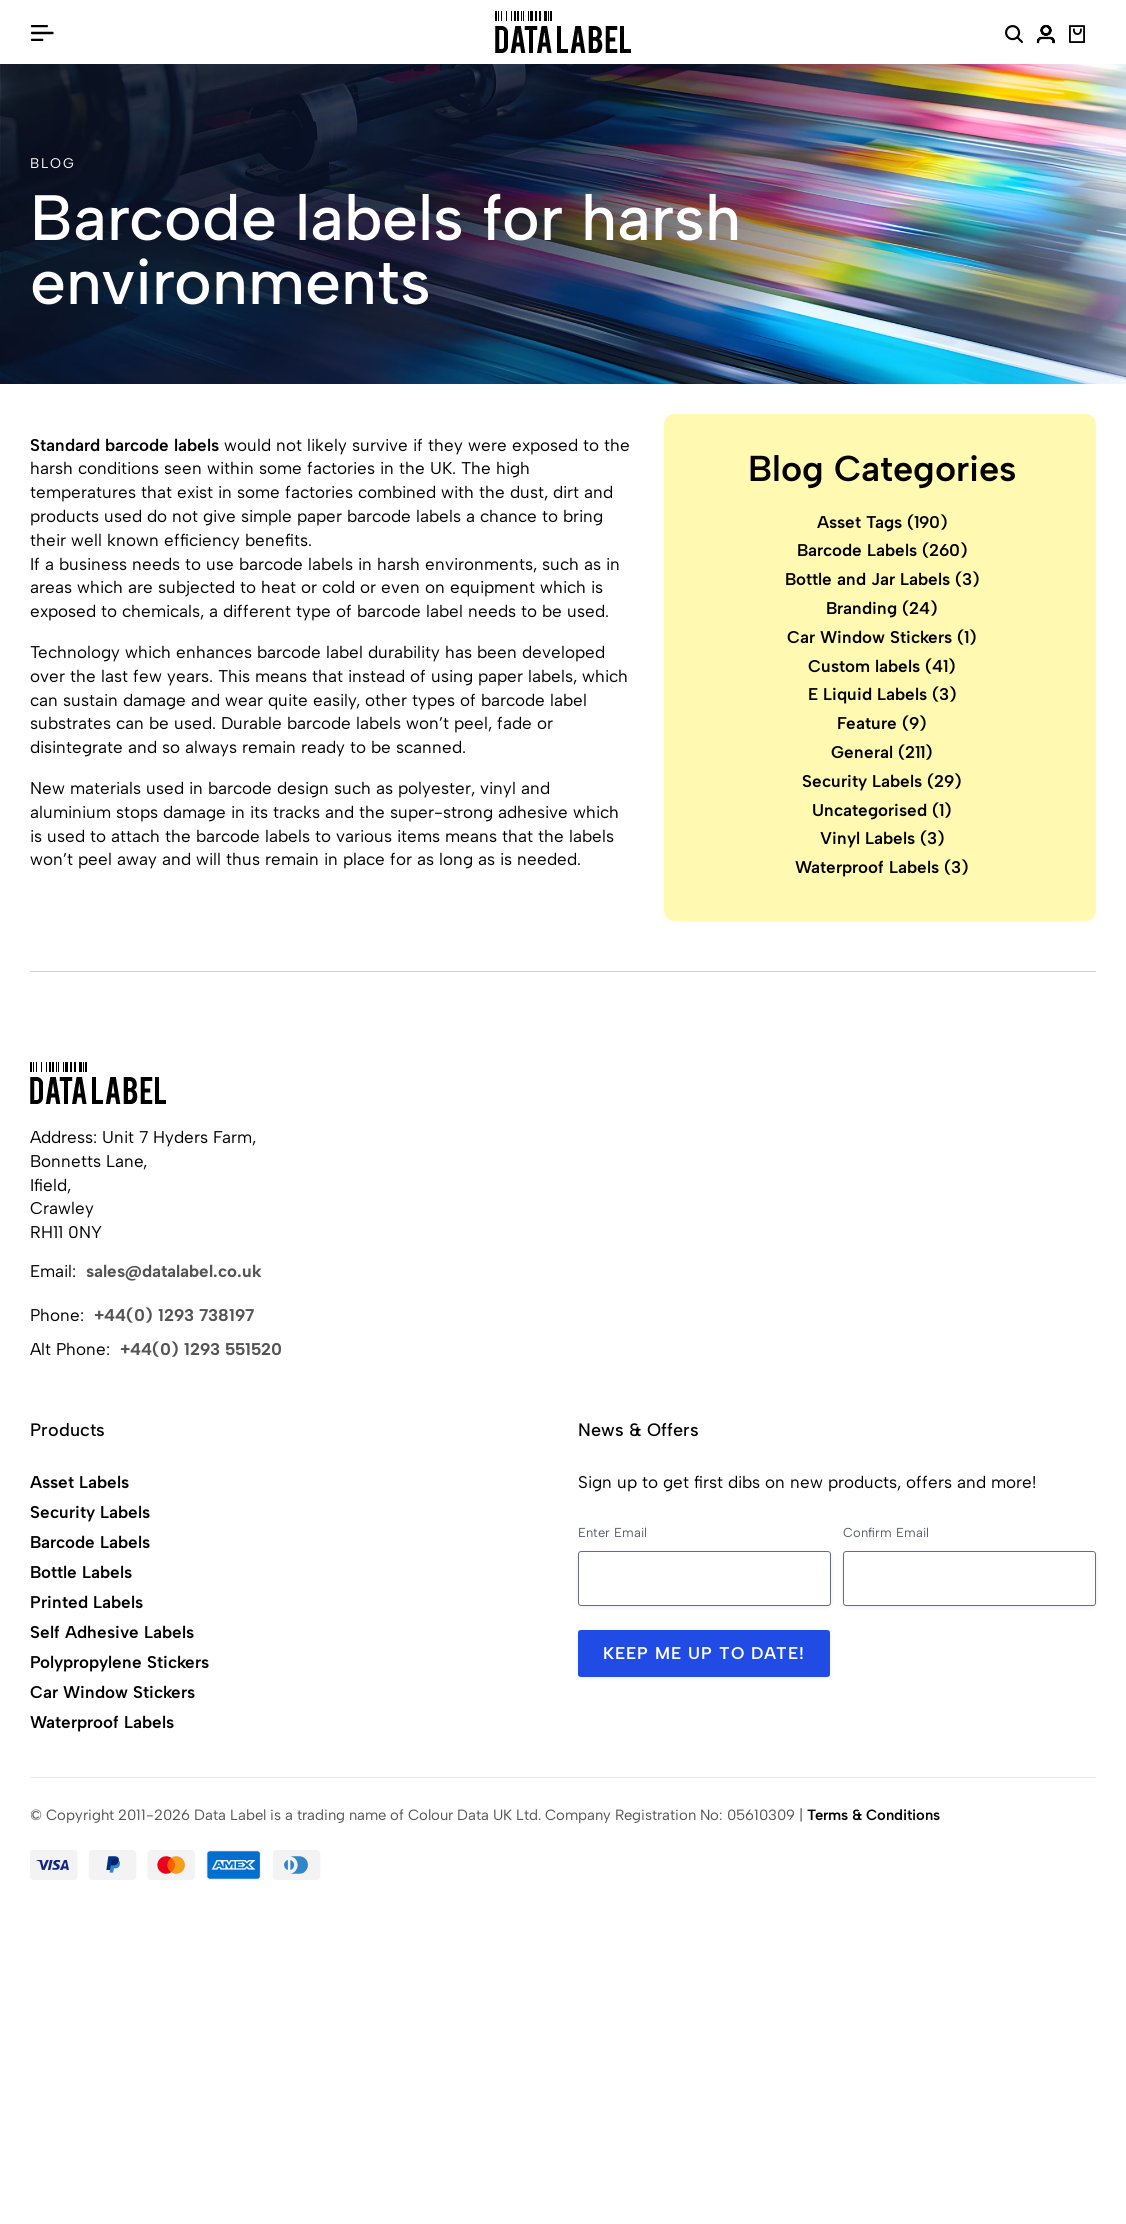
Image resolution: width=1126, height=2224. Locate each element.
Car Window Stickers (882, 637)
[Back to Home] (98, 1083)
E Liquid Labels (882, 694)
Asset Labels (79, 1482)
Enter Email (612, 1532)
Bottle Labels (81, 1572)
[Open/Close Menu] (42, 32)
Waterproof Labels (882, 867)
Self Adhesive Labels (112, 1632)
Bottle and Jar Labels (882, 579)
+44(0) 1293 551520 (201, 1349)
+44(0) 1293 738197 (174, 1315)
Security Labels (882, 781)
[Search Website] (1014, 37)
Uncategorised (882, 810)
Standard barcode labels (124, 445)
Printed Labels (86, 1602)
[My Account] (1046, 37)
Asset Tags (882, 522)
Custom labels (882, 666)
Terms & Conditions (873, 1815)
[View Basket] (1077, 37)
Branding (882, 608)
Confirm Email (886, 1532)
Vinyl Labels (882, 838)
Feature (882, 723)
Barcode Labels (882, 550)
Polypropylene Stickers (119, 1662)
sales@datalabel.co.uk (174, 1271)
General (882, 752)
